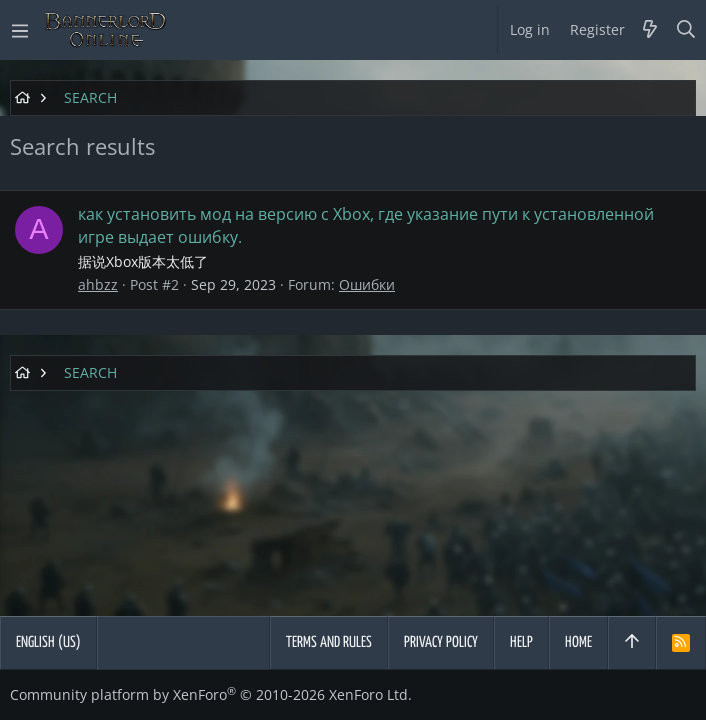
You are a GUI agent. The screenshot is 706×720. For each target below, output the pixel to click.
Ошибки (367, 284)
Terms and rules (329, 642)
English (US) (48, 642)
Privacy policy (441, 642)
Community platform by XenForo (211, 694)
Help (521, 642)
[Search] (686, 30)
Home (578, 642)
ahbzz (98, 284)
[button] (20, 30)
